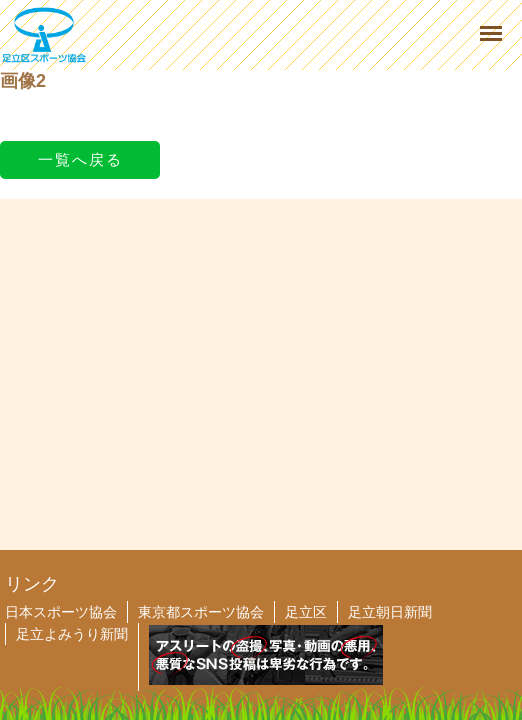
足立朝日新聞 (390, 612)
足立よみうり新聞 (72, 634)
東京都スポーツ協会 (201, 612)
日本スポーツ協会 (61, 612)
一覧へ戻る (80, 159)
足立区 (306, 612)
